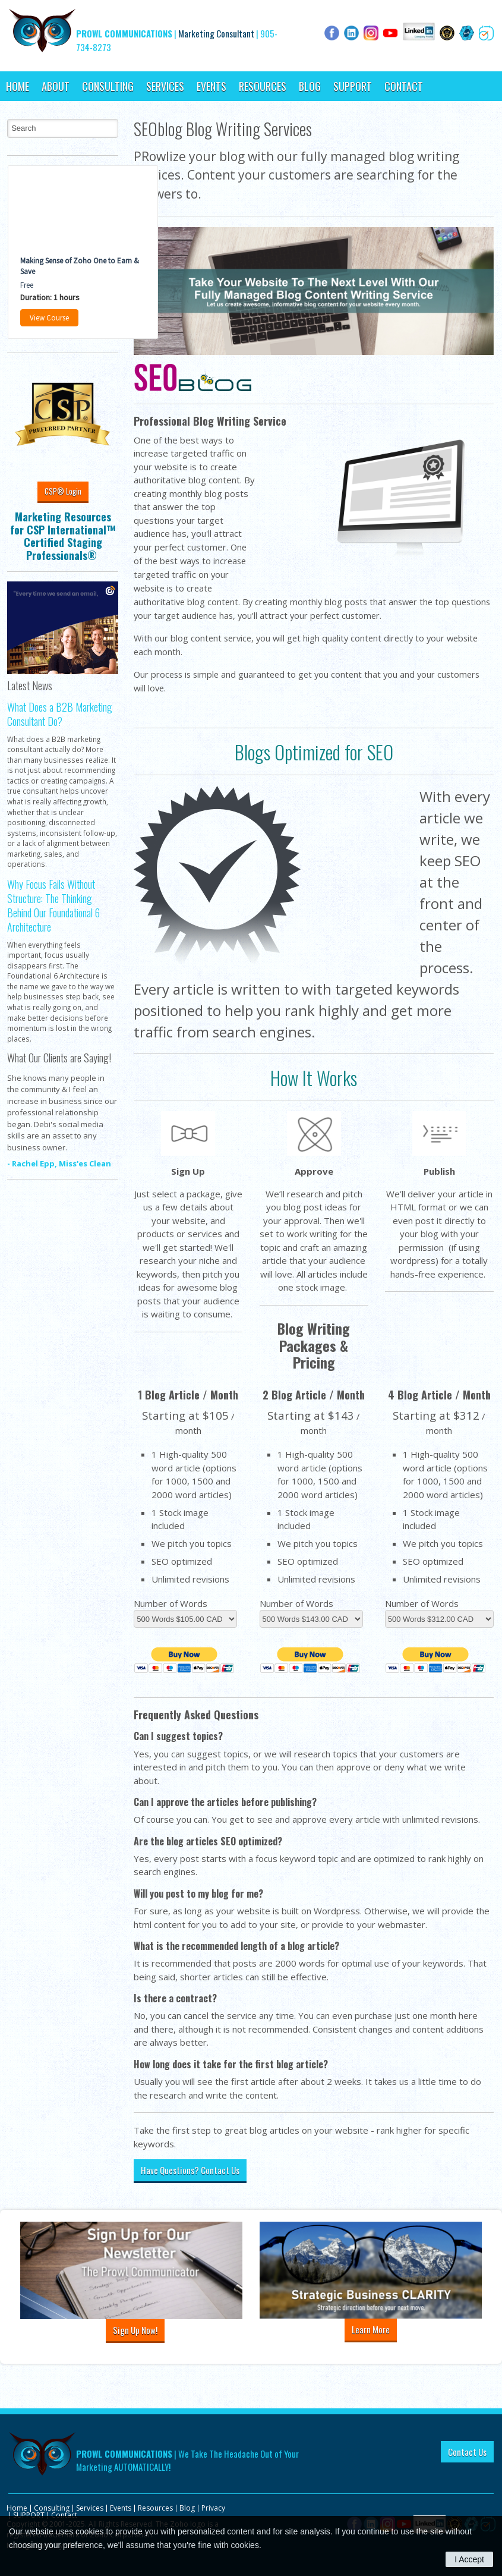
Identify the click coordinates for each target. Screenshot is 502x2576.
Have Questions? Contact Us (190, 2169)
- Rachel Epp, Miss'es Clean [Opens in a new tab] (59, 1163)
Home (17, 86)
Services (165, 86)
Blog (310, 86)
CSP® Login (63, 491)
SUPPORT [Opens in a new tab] (352, 86)
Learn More (371, 2329)
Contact (403, 86)
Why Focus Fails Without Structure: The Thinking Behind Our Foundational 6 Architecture (53, 905)
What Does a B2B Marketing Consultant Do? (59, 714)
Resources (262, 86)
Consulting (108, 86)
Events (211, 86)
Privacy (213, 2508)
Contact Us (467, 2451)
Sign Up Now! (135, 2329)
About (56, 86)
